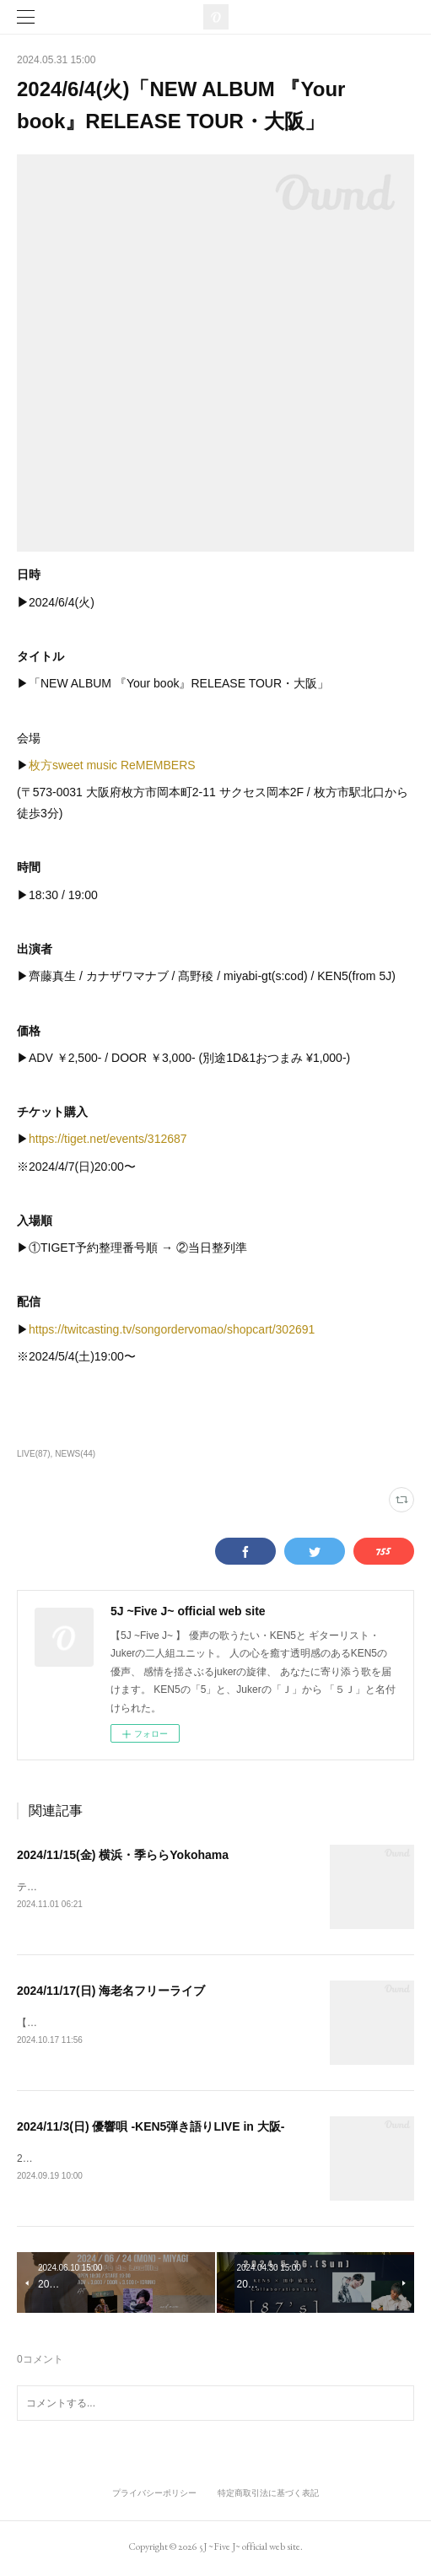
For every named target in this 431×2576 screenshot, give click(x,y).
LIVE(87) (34, 1453)
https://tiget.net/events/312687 (108, 1138)
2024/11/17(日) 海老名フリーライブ (111, 1991)
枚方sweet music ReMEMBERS (112, 765)
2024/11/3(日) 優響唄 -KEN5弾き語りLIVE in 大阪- (150, 2128)
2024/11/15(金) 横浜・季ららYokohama (123, 1855)
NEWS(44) (75, 1453)
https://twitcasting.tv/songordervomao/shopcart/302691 (172, 1329)
